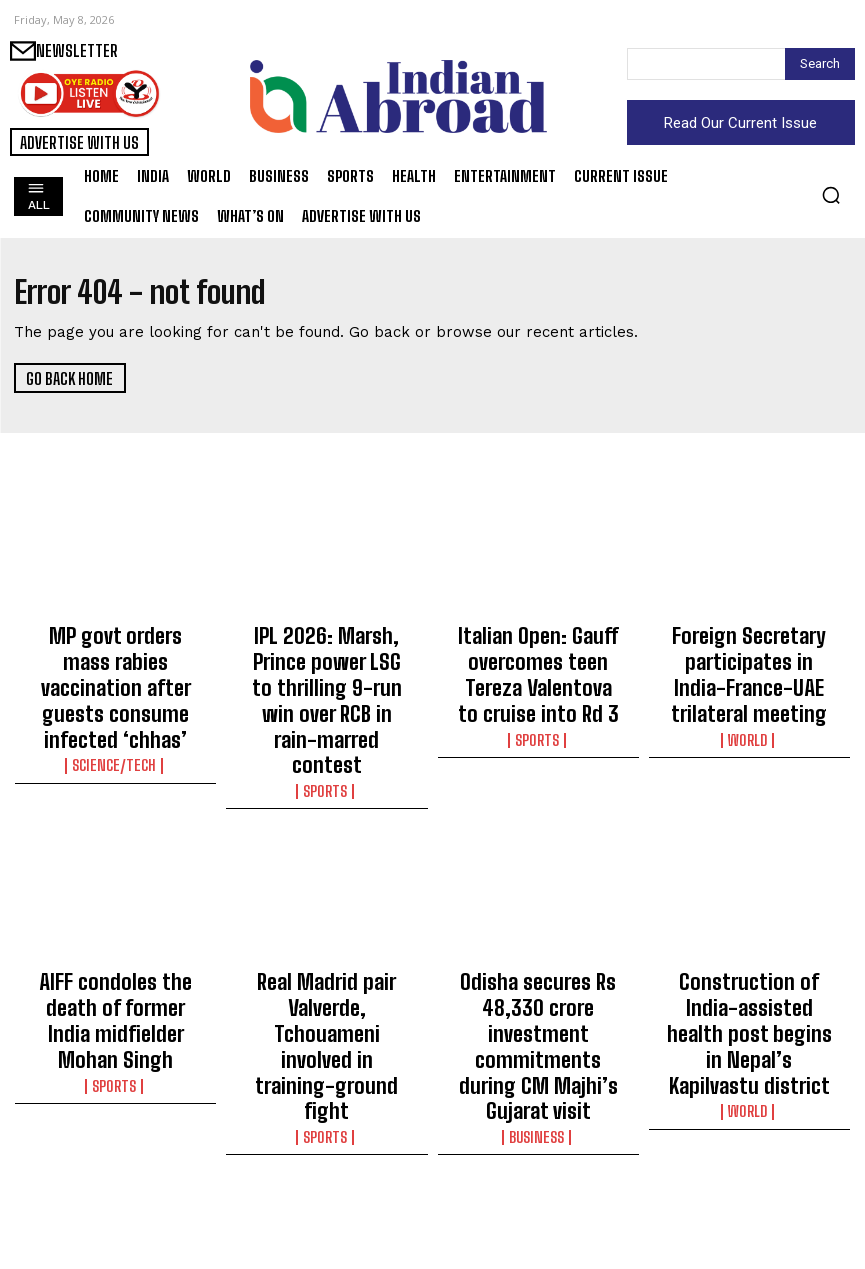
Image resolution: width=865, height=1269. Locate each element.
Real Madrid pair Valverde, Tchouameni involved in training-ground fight (327, 913)
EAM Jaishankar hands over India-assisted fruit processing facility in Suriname (538, 1184)
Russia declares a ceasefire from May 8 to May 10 (749, 1175)
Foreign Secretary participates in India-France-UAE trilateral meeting (749, 660)
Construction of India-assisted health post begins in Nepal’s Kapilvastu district (749, 922)
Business (538, 970)
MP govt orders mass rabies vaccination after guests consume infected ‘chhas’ (116, 660)
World (749, 708)
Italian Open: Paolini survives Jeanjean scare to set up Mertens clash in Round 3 (326, 1184)
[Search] (820, 64)
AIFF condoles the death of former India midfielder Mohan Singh (115, 913)
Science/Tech (115, 708)
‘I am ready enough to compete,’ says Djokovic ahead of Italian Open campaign (116, 1184)
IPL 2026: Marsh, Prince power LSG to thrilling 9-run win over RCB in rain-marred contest (327, 660)
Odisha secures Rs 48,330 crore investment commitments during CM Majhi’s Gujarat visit (538, 922)
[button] (831, 195)
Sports (327, 708)
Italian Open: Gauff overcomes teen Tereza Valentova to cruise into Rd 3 (538, 660)
